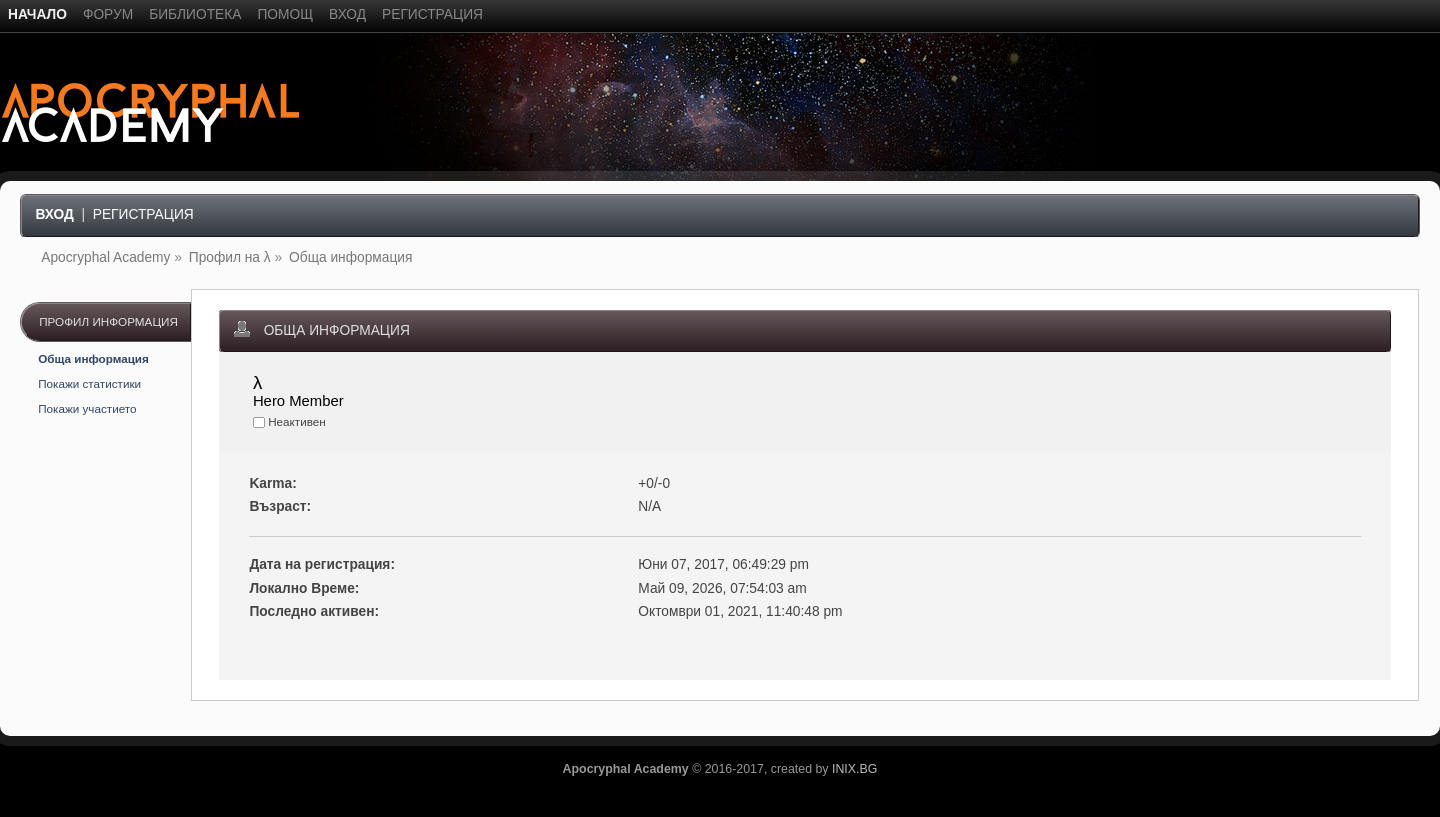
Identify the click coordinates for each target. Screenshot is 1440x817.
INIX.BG (854, 769)
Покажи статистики (89, 383)
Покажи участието (87, 408)
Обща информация (93, 358)
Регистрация (143, 214)
